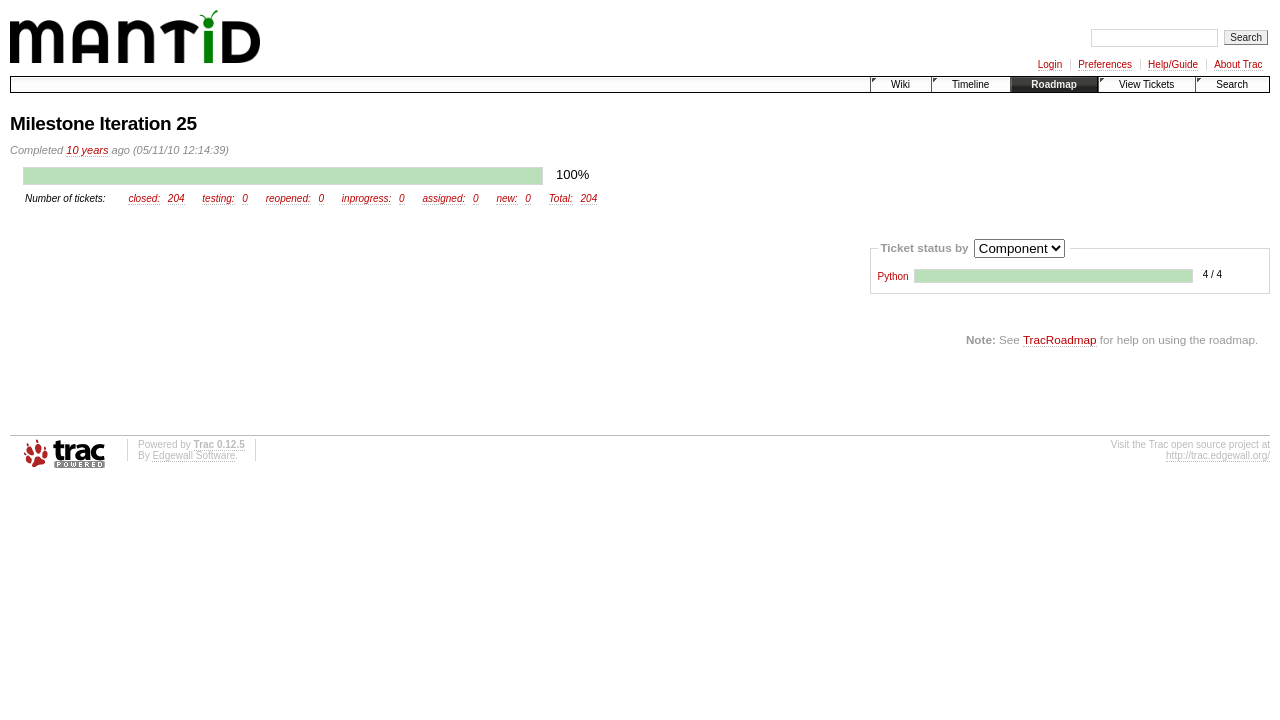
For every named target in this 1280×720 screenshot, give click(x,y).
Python (893, 276)
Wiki (900, 84)
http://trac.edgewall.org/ (1218, 455)
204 (176, 198)
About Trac (1238, 64)
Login (1050, 64)
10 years (87, 150)
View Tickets (1146, 84)
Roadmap (1054, 84)
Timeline (970, 84)
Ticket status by (924, 246)
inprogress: (366, 198)
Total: (561, 198)
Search (1232, 84)
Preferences (1105, 64)
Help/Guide (1173, 64)
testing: (218, 198)
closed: (144, 198)
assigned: (443, 198)
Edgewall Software (193, 455)
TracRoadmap (1060, 339)
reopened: (288, 198)
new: (506, 198)
